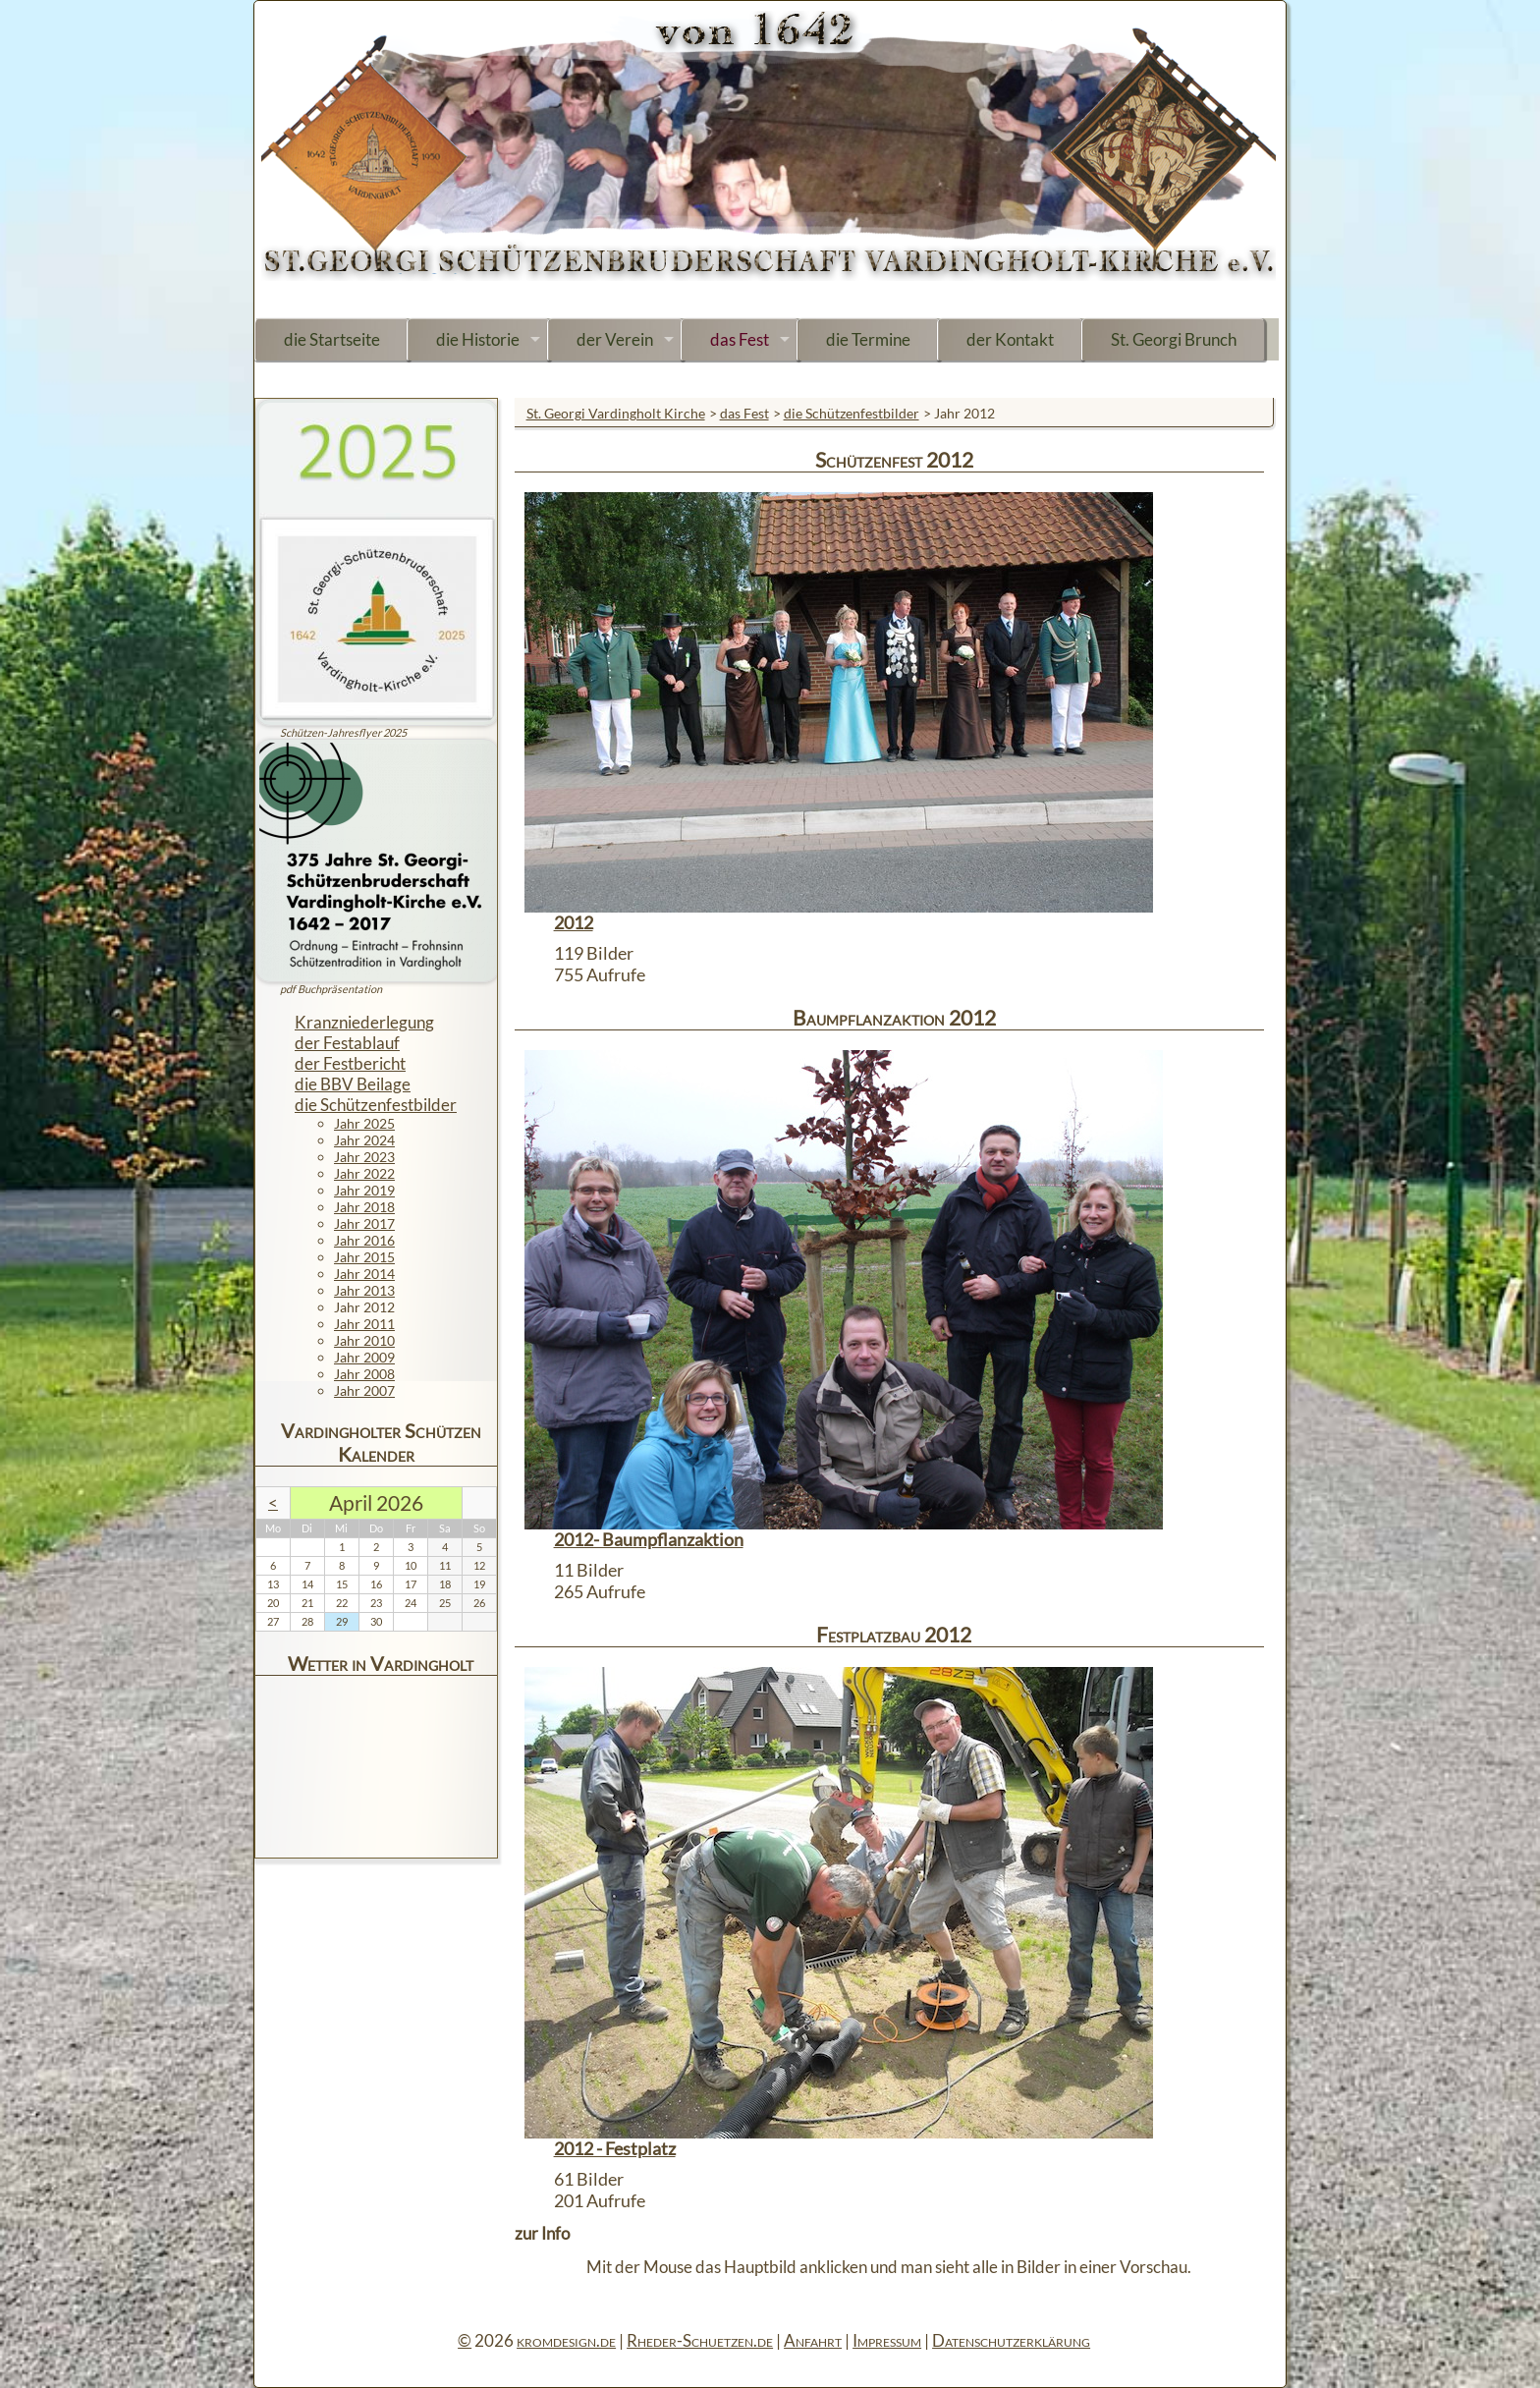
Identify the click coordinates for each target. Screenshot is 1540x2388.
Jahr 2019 (364, 1190)
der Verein (615, 339)
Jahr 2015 (364, 1257)
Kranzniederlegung (364, 1022)
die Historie (478, 339)
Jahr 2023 (364, 1156)
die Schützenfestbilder (851, 413)
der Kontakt (1010, 339)
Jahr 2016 (364, 1240)
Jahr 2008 (364, 1373)
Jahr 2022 (364, 1173)
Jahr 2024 (364, 1140)
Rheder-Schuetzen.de (700, 2340)
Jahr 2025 (364, 1123)
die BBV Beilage (353, 1084)
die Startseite (332, 339)
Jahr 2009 (364, 1357)
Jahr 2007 (364, 1390)
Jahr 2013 (364, 1290)
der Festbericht (350, 1063)
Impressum (886, 2340)
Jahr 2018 (364, 1206)
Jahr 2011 (364, 1323)
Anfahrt (813, 2340)
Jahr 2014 (364, 1273)
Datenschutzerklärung (1011, 2340)
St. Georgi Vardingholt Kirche (615, 413)
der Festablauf (347, 1042)
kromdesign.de (566, 2340)
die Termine (868, 339)
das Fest (739, 339)
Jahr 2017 (364, 1223)
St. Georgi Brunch (1174, 339)
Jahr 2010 (364, 1340)
